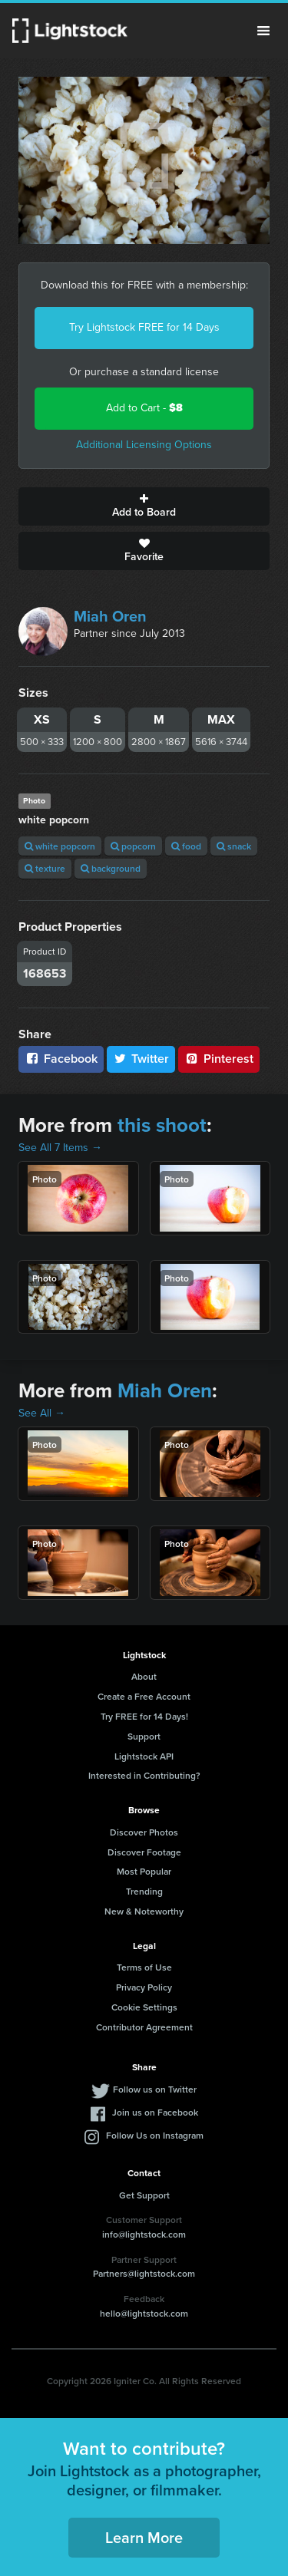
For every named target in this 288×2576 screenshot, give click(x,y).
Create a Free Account (144, 1696)
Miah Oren (110, 616)
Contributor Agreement (144, 2026)
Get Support (144, 2195)
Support (144, 1736)
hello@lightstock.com (144, 2313)
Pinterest (218, 1058)
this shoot (162, 1125)
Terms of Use (144, 1967)
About (144, 1676)
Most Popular (144, 1871)
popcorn (133, 846)
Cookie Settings (144, 2007)
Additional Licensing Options (144, 445)
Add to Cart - (144, 408)
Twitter (141, 1058)
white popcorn (60, 846)
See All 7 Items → (60, 1148)
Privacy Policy (144, 1987)
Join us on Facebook (155, 2112)
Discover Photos (144, 1832)
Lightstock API (144, 1756)
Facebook (61, 1058)
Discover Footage (144, 1852)
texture (45, 868)
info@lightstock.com (144, 2234)
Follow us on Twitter (155, 2089)
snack (234, 846)
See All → (41, 1413)
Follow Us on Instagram (155, 2135)
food (186, 846)
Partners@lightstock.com (144, 2273)
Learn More (144, 2537)
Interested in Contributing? (144, 1775)
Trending (144, 1891)
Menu (263, 30)
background (111, 868)
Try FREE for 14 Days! (144, 1716)
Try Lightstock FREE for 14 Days (144, 327)
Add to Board (144, 506)
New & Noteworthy (144, 1911)
